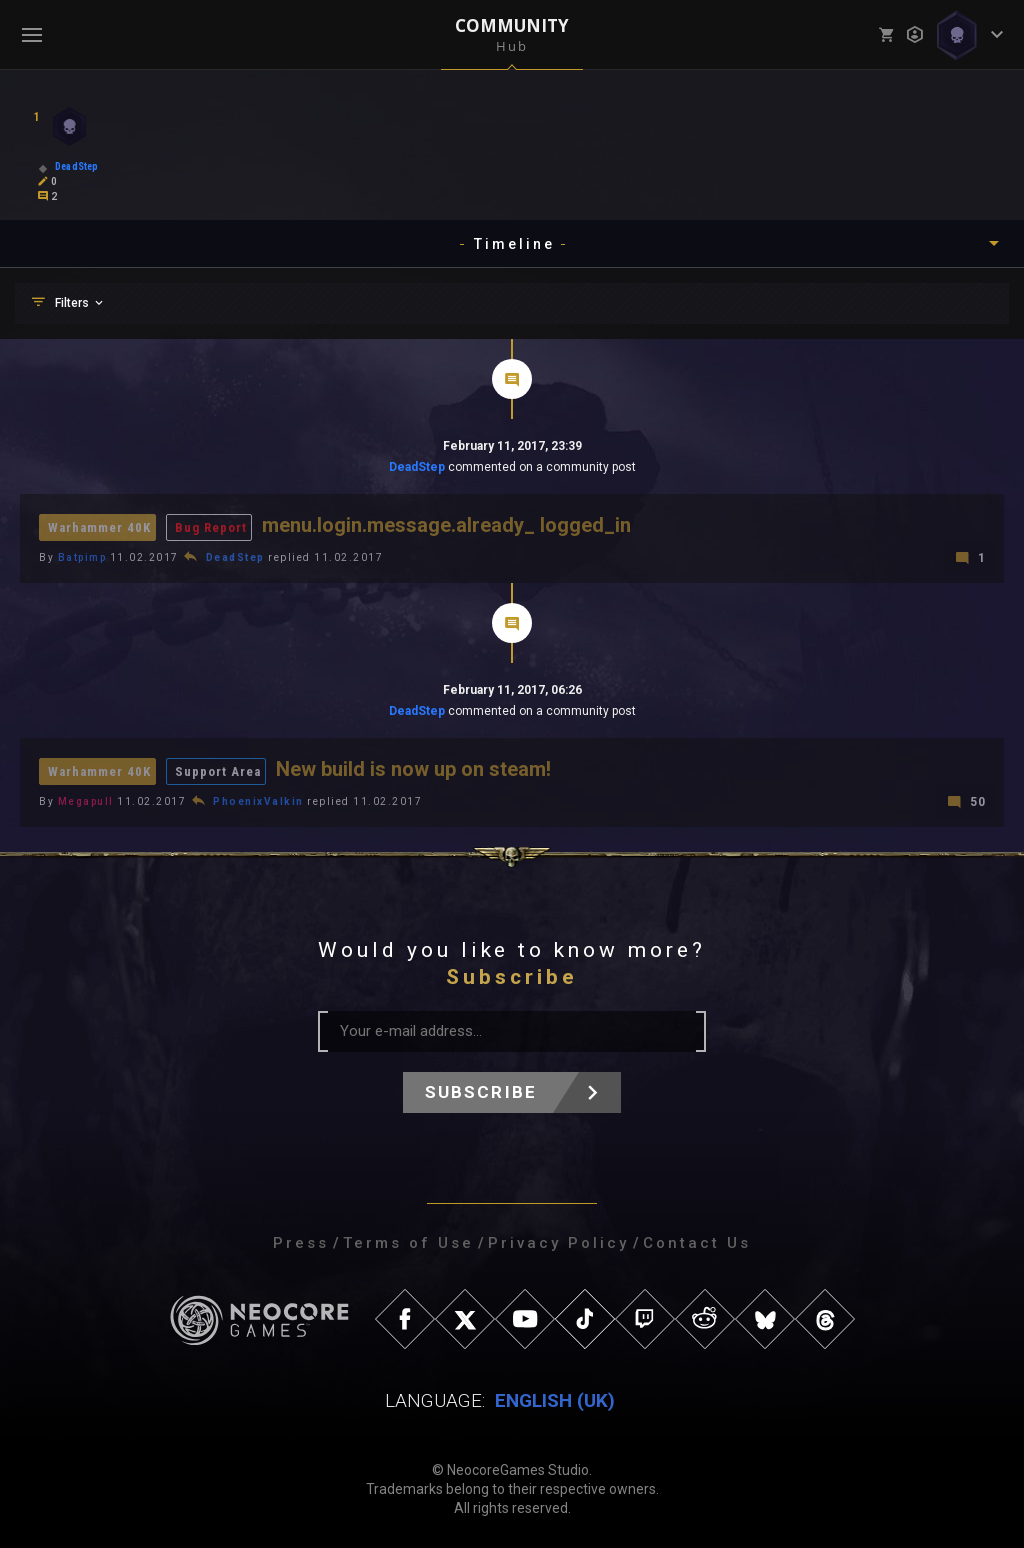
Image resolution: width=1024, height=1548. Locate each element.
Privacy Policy (558, 1243)
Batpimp (82, 557)
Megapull (86, 801)
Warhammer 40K (99, 527)
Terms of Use (408, 1243)
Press (301, 1243)
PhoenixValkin (258, 801)
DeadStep (417, 467)
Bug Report (211, 527)
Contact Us (697, 1243)
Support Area (218, 771)
